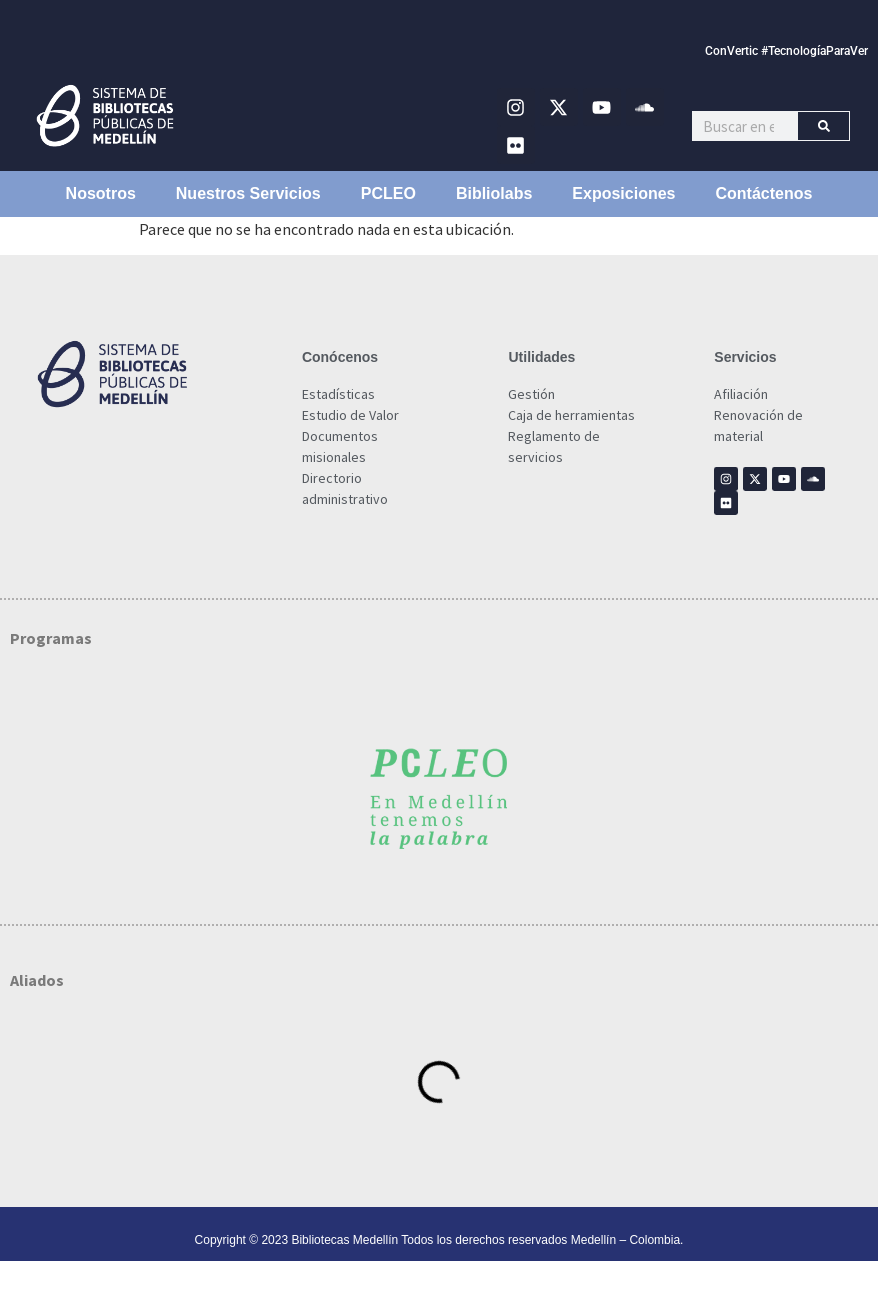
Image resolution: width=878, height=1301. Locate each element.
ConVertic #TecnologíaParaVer (786, 51)
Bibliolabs (494, 193)
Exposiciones (623, 193)
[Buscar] (823, 126)
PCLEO (388, 193)
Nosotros (101, 193)
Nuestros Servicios (248, 193)
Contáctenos (764, 193)
